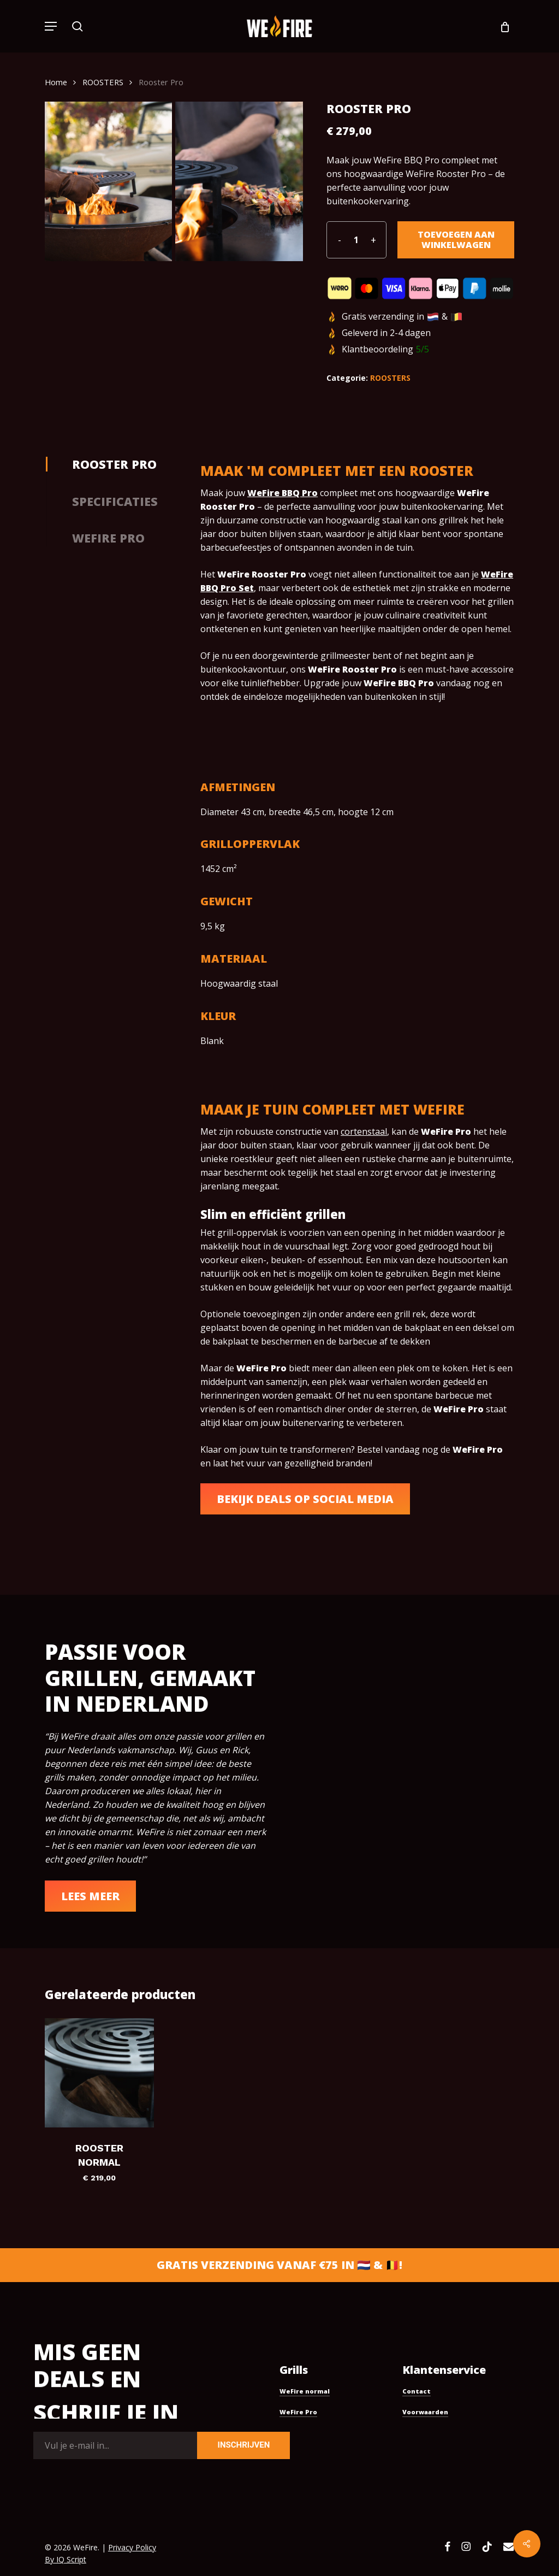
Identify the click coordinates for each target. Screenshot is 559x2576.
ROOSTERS (102, 81)
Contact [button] (416, 2391)
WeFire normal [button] (305, 2391)
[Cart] (501, 26)
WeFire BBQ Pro (282, 493)
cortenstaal (364, 1131)
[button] (51, 26)
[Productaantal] (356, 240)
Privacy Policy (132, 2547)
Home (56, 81)
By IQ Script (65, 2559)
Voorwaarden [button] (425, 2412)
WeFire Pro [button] (298, 2412)
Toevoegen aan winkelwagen (456, 239)
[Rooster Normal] (99, 2072)
